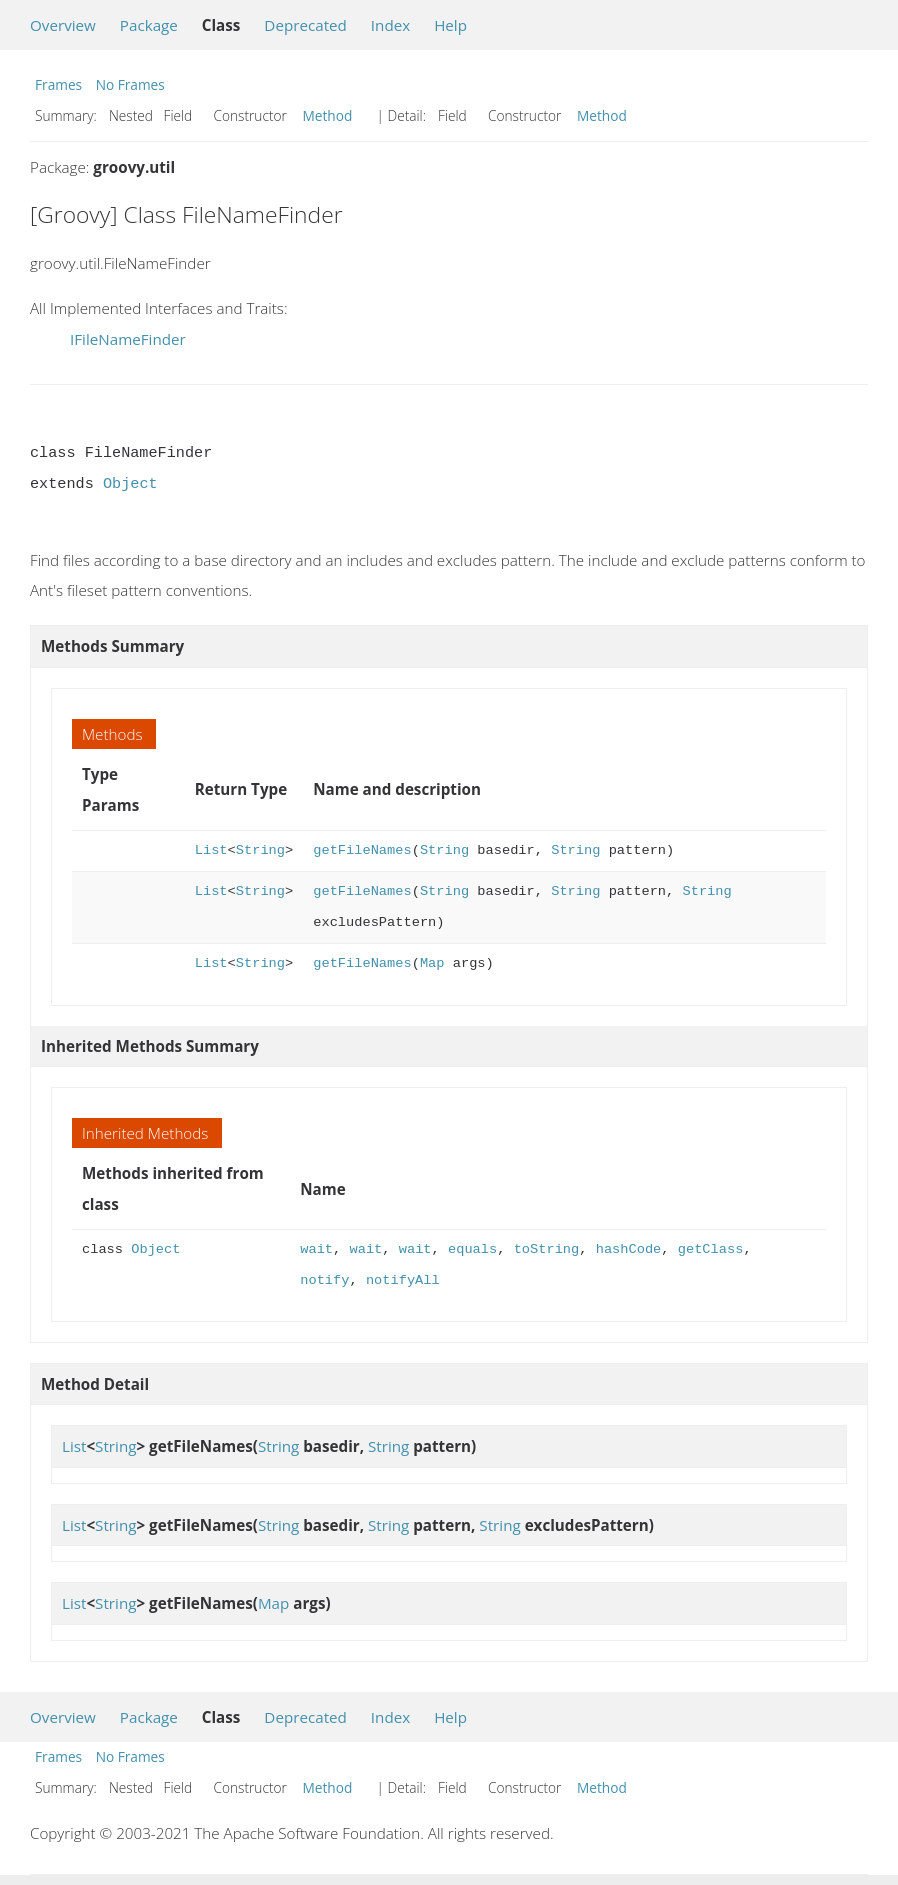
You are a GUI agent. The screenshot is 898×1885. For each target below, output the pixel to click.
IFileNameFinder (128, 339)
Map (432, 963)
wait (316, 1249)
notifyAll (403, 1280)
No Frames (130, 84)
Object (130, 484)
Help (450, 25)
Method (328, 115)
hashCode (629, 1249)
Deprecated (305, 25)
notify (324, 1280)
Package (149, 25)
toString (547, 1249)
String (260, 850)
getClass (711, 1249)
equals (472, 1249)
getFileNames (362, 850)
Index (390, 25)
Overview (63, 25)
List (211, 850)
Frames (58, 84)
